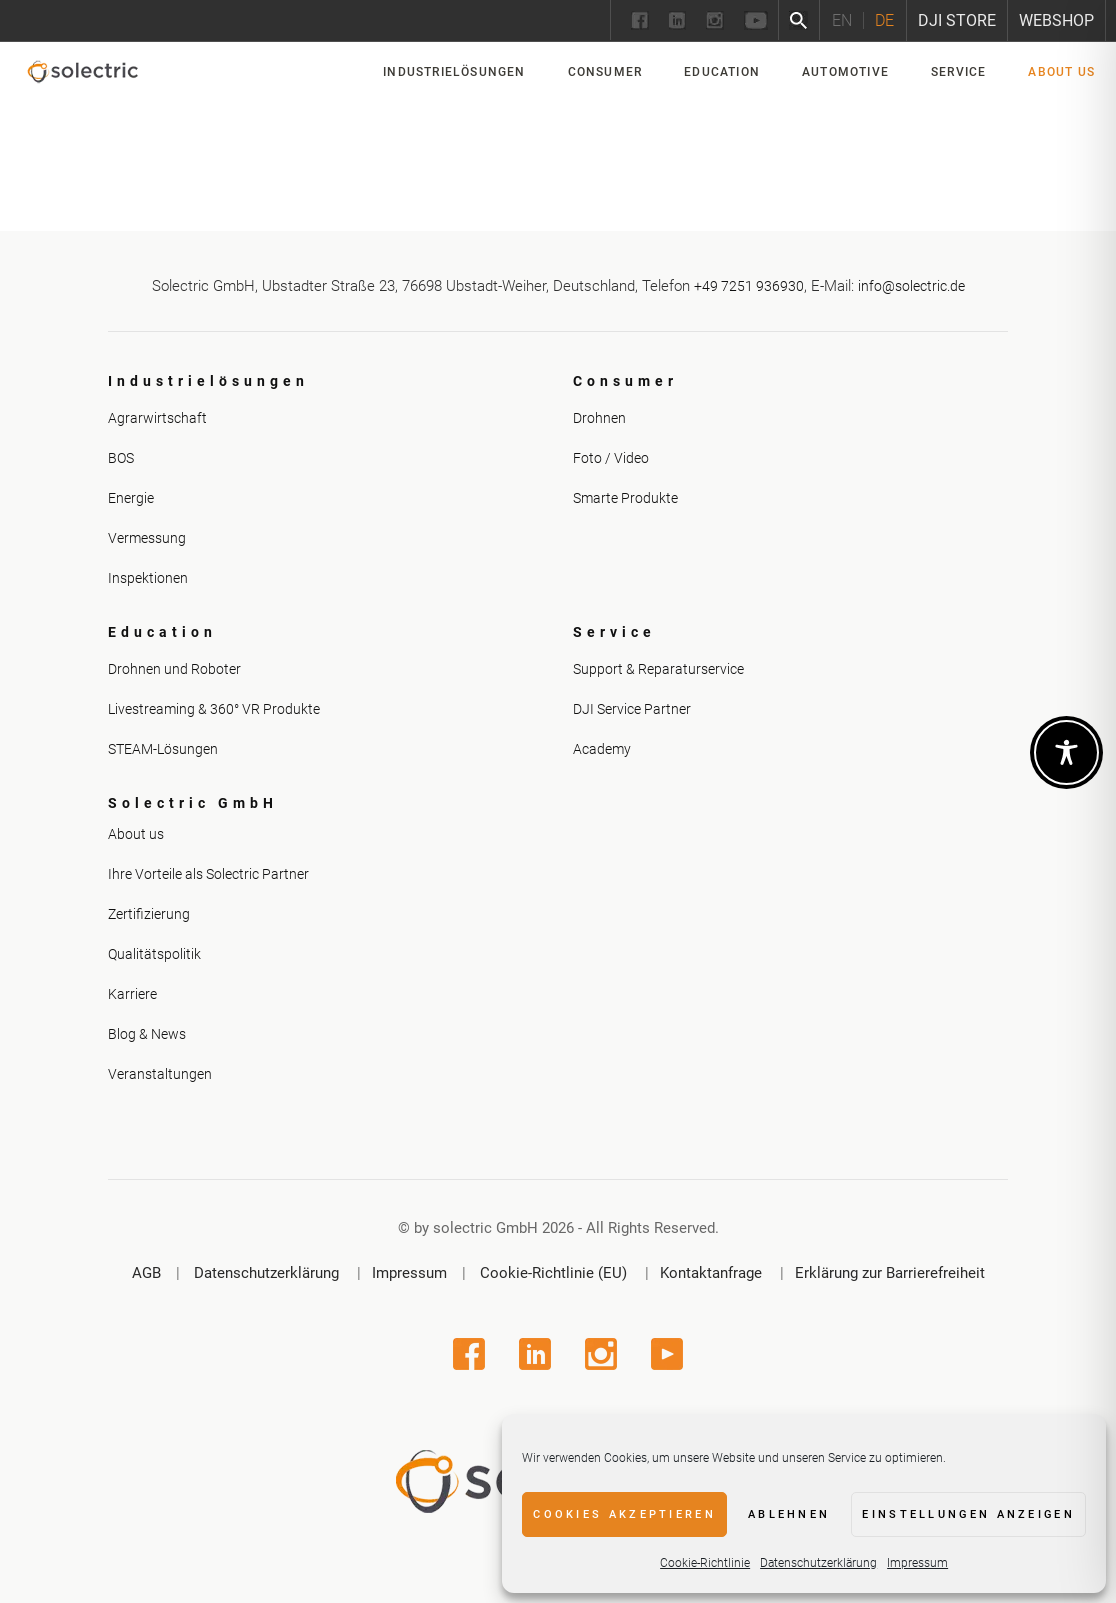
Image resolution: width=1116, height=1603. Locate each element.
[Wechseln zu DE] (884, 20)
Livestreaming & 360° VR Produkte (214, 709)
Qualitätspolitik (154, 954)
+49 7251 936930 (749, 286)
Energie (131, 498)
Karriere (132, 994)
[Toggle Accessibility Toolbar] (1066, 752)
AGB (146, 1273)
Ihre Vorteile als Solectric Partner (208, 874)
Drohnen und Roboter (174, 669)
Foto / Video (611, 458)
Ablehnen (789, 1514)
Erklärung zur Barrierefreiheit (890, 1273)
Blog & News (147, 1034)
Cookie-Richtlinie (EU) (553, 1273)
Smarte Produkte (625, 498)
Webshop (1056, 20)
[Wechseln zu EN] (842, 20)
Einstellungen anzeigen (968, 1514)
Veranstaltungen (160, 1074)
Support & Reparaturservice (658, 669)
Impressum (917, 1563)
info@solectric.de (911, 286)
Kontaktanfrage (711, 1273)
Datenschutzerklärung (818, 1563)
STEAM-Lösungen (163, 749)
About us (136, 834)
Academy (602, 749)
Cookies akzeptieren (624, 1514)
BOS (121, 458)
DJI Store (957, 20)
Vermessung (147, 538)
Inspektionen (148, 578)
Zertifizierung (149, 914)
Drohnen (599, 418)
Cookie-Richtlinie (705, 1563)
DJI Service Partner (632, 709)
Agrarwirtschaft (157, 418)
